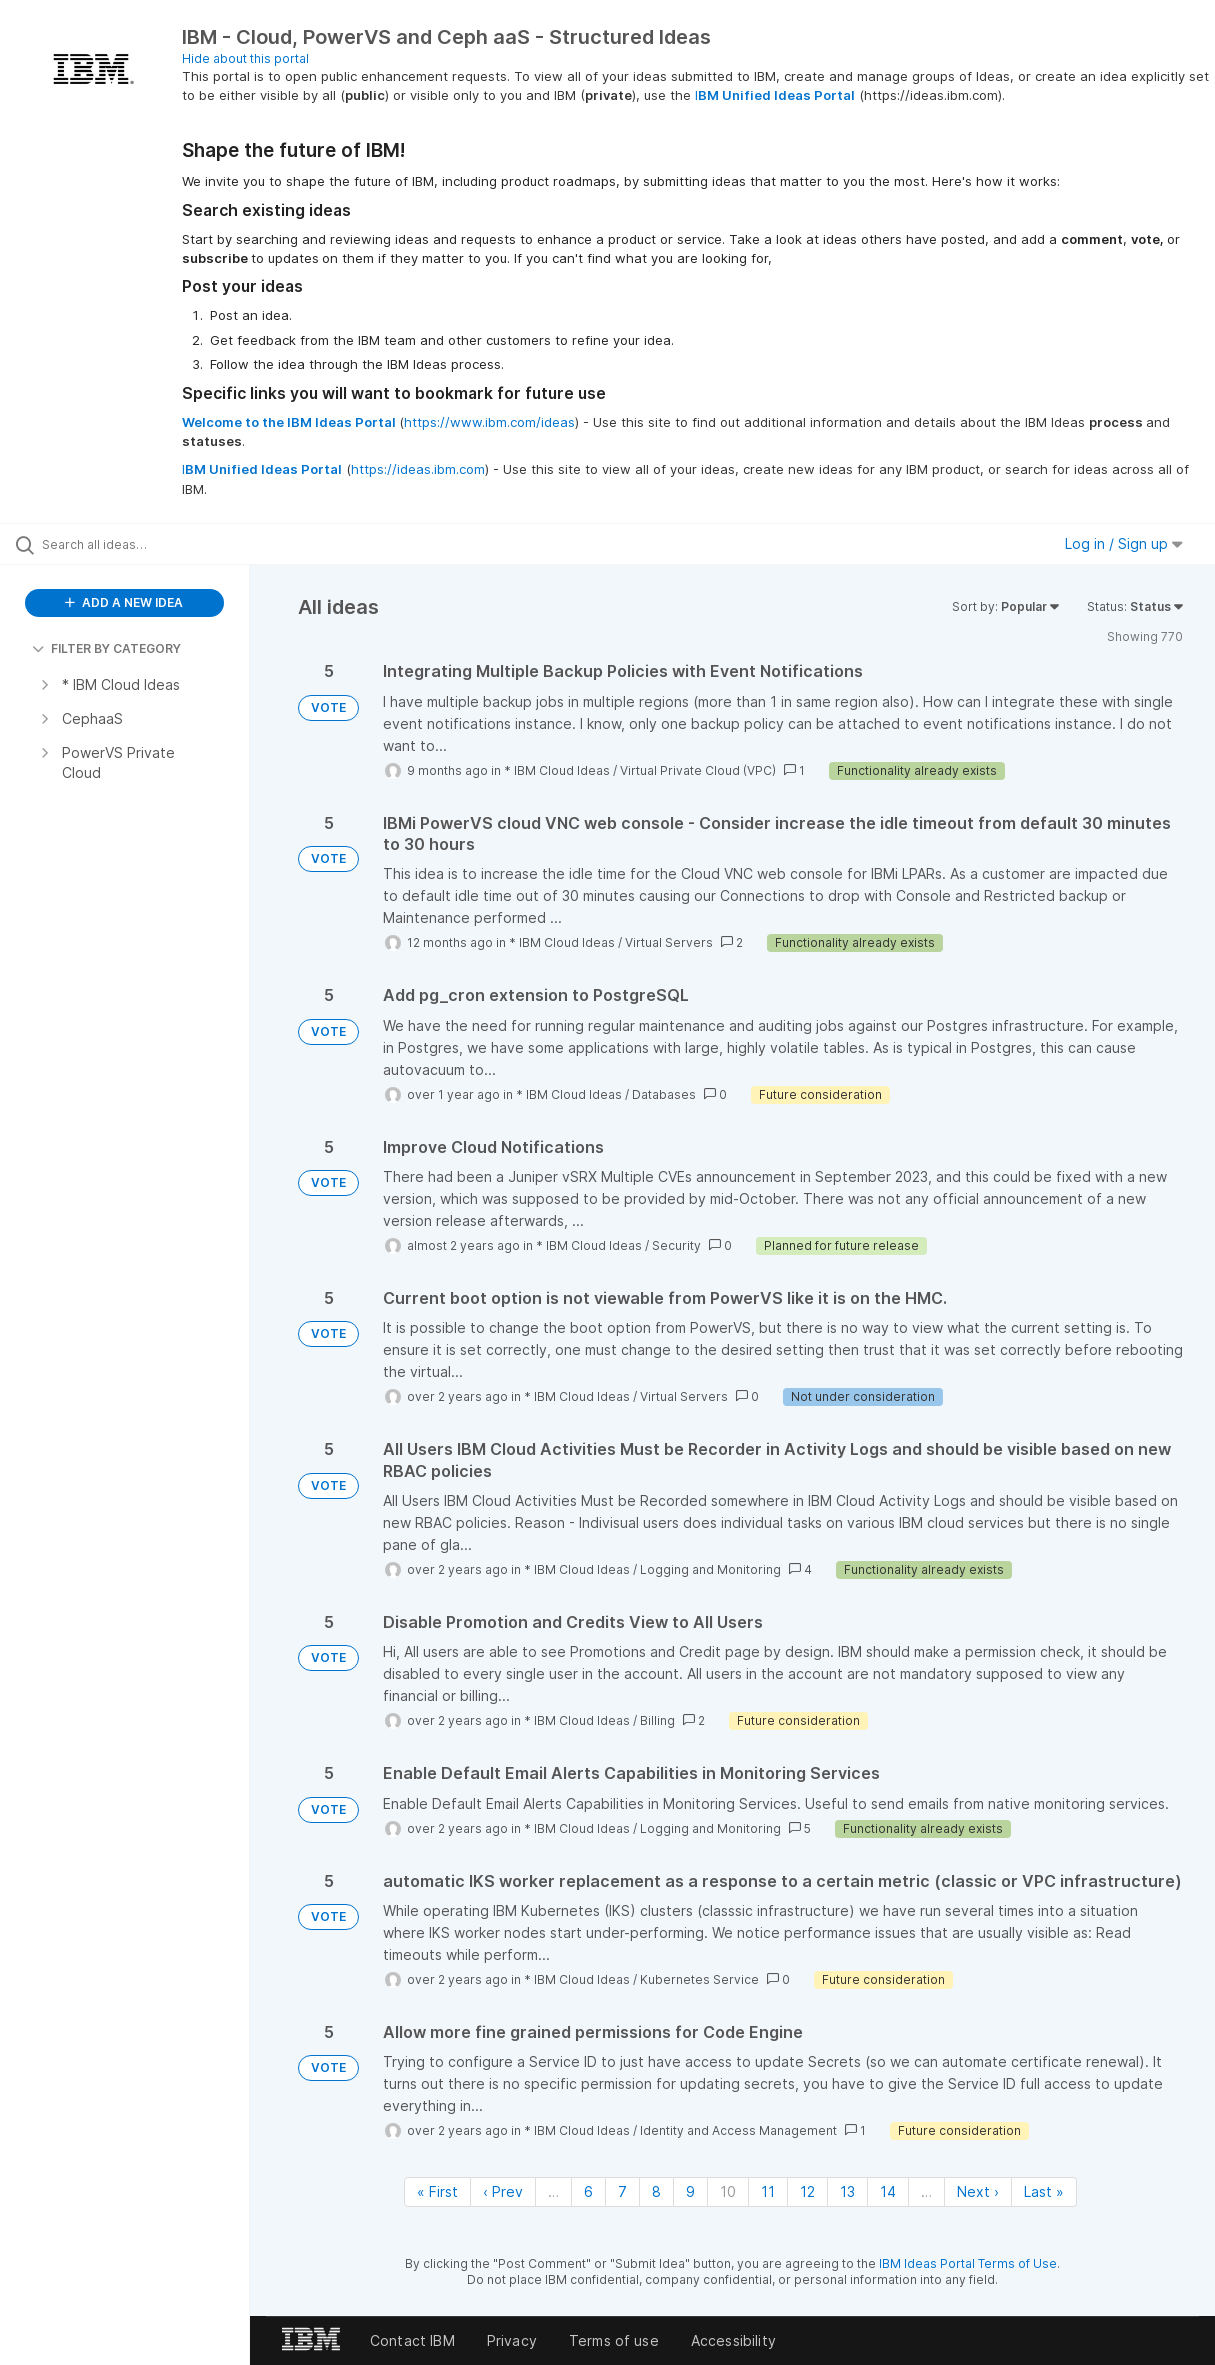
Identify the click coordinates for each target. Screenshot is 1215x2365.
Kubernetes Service (699, 1979)
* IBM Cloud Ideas (557, 770)
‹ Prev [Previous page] (503, 2191)
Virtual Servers (669, 942)
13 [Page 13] (847, 2191)
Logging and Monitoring (710, 1569)
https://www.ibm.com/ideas (489, 422)
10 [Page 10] (728, 2191)
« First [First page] (437, 2191)
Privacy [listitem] (512, 2340)
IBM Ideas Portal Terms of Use (968, 2263)
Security (676, 1245)
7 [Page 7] (622, 2191)
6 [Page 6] (588, 2191)
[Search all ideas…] (146, 544)
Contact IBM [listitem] (412, 2340)
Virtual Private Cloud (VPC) (698, 770)
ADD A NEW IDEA (124, 602)
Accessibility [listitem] (733, 2340)
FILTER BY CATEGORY (106, 648)
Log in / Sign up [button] (1124, 543)
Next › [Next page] (978, 2191)
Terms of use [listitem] (614, 2340)
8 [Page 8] (656, 2191)
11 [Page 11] (768, 2191)
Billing (657, 1720)
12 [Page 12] (807, 2191)
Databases (664, 1094)
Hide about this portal (245, 58)
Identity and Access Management (738, 2130)
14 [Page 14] (888, 2191)
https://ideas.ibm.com (418, 469)
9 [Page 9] (690, 2191)
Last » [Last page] (1044, 2191)
